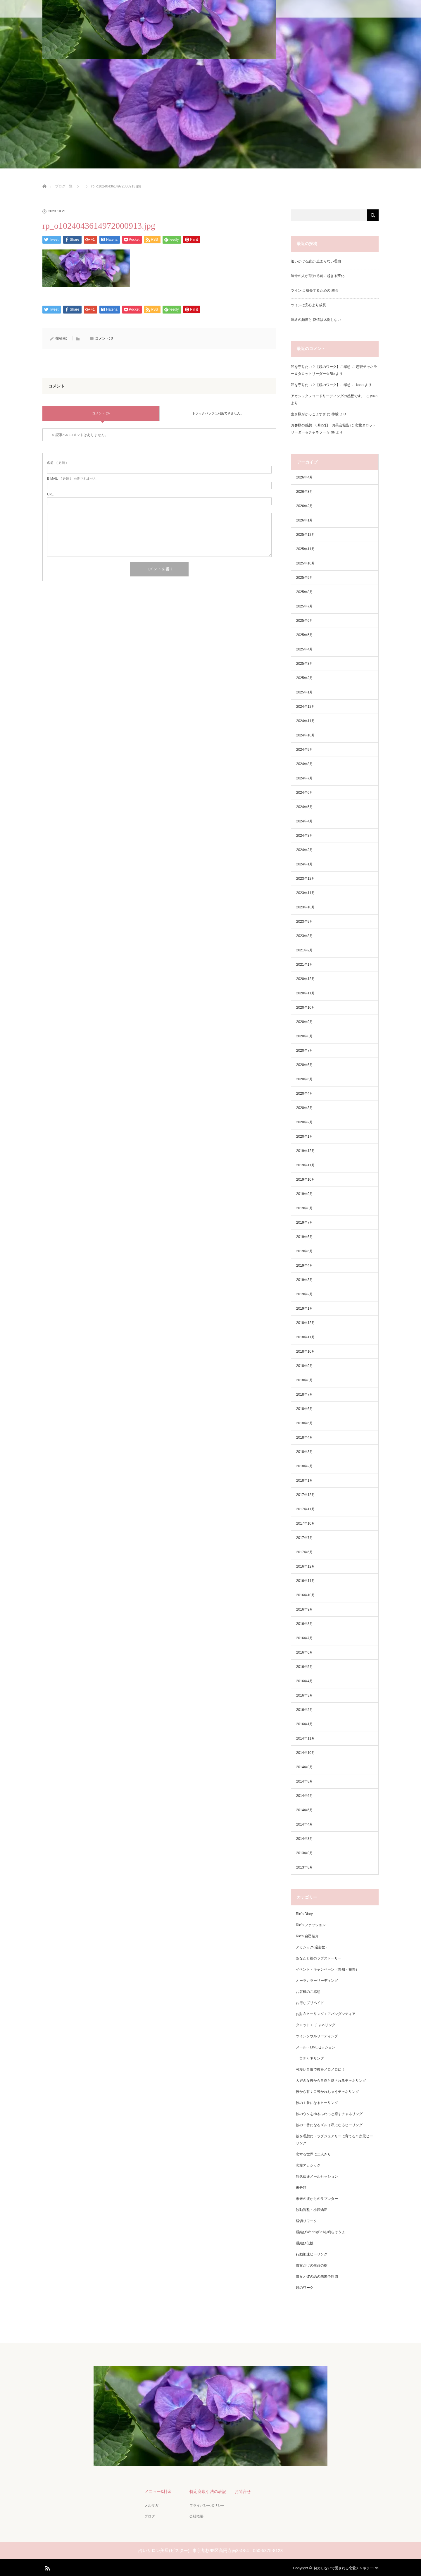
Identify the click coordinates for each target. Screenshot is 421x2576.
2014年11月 (305, 1738)
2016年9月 (304, 1609)
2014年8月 (304, 1781)
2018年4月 (304, 1437)
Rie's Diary (304, 1914)
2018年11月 (305, 1337)
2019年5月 (304, 1251)
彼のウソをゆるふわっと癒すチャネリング (329, 2114)
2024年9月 (304, 750)
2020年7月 (304, 1050)
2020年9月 (304, 1022)
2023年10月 (305, 907)
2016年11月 (305, 1581)
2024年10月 (305, 735)
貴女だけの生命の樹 (311, 2265)
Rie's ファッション (311, 1925)
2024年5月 (304, 807)
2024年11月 (305, 721)
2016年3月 (304, 1695)
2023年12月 (305, 879)
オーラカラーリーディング (317, 1981)
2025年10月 (305, 563)
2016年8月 (304, 1624)
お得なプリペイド (310, 2003)
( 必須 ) (57, 462)
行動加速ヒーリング (311, 2254)
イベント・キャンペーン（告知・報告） (327, 1969)
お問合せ (242, 2491)
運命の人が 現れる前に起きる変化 (317, 276)
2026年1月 (304, 520)
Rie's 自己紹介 (307, 1936)
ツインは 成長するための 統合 (315, 290)
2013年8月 (304, 1867)
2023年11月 (305, 893)
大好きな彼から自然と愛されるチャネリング (331, 2081)
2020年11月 (305, 993)
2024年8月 (304, 764)
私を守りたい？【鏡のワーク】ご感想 (321, 367)
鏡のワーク (304, 2288)
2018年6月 (304, 1409)
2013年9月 (304, 1853)
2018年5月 (304, 1423)
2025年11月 (305, 549)
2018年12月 (305, 1323)
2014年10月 (305, 1753)
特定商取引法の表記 (207, 2491)
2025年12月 (305, 535)
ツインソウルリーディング (317, 2036)
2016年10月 (305, 1595)
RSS (46, 2566)
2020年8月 (304, 1036)
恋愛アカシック (308, 2165)
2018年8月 (304, 1380)
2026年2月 (304, 506)
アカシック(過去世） (312, 1947)
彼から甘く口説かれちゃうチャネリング (327, 2092)
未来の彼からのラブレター (317, 2199)
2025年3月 (304, 664)
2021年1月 (304, 964)
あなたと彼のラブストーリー (318, 1958)
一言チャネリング (310, 2058)
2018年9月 (304, 1366)
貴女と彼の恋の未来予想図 (317, 2276)
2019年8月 (304, 1208)
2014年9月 (304, 1767)
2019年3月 (304, 1280)
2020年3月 (304, 1108)
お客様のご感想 (308, 1992)
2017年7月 (304, 1538)
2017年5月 (304, 1552)
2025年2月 (304, 678)
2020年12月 (305, 979)
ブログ (149, 2515)
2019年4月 (304, 1265)
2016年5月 (304, 1667)
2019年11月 (305, 1165)
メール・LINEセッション (315, 2047)
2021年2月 (304, 950)
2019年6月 (304, 1237)
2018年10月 (305, 1351)
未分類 (301, 2188)
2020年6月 (304, 1065)
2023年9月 (304, 921)
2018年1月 (304, 1480)
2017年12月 (305, 1495)
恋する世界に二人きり (313, 2154)
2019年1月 (304, 1308)
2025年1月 (304, 692)
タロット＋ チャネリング (315, 2025)
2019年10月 (305, 1179)
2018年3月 (304, 1452)
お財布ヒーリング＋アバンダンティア (326, 2014)
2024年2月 (304, 850)
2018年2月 (304, 1466)
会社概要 (196, 2515)
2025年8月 (304, 592)
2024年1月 (304, 864)
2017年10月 (305, 1523)
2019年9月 (304, 1194)
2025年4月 (304, 649)
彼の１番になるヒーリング (317, 2103)
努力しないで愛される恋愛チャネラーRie (346, 2567)
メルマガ (151, 2505)
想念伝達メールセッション (317, 2176)
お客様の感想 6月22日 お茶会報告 (320, 425)
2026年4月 (304, 477)
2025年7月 (304, 606)
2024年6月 (304, 793)
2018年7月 (304, 1394)
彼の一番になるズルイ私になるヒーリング (329, 2125)
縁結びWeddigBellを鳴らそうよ (320, 2232)
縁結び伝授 (304, 2243)
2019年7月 (304, 1222)
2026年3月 (304, 492)
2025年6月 (304, 621)
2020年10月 (305, 1007)
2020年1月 (304, 1136)
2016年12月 (305, 1566)
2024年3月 (304, 836)
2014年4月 (304, 1824)
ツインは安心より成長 (308, 305)
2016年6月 (304, 1652)
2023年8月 (304, 936)
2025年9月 (304, 578)
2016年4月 (304, 1681)
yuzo (373, 396)
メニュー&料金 (157, 2491)
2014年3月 (304, 1839)
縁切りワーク (306, 2221)
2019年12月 (305, 1151)
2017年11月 (305, 1509)
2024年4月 (304, 821)
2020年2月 (304, 1122)
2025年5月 (304, 635)
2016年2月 (304, 1710)
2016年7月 (304, 1638)
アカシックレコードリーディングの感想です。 (328, 396)
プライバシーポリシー (206, 2505)
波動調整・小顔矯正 (311, 2210)
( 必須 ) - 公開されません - (73, 478)
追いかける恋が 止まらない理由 (316, 261)
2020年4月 (304, 1093)
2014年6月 (304, 1796)
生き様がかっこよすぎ (308, 414)
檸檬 (335, 414)
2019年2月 (304, 1294)
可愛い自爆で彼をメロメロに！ (320, 2069)
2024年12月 (305, 707)
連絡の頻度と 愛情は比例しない (316, 320)
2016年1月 (304, 1724)
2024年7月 (304, 778)
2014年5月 (304, 1810)
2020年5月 (304, 1079)
